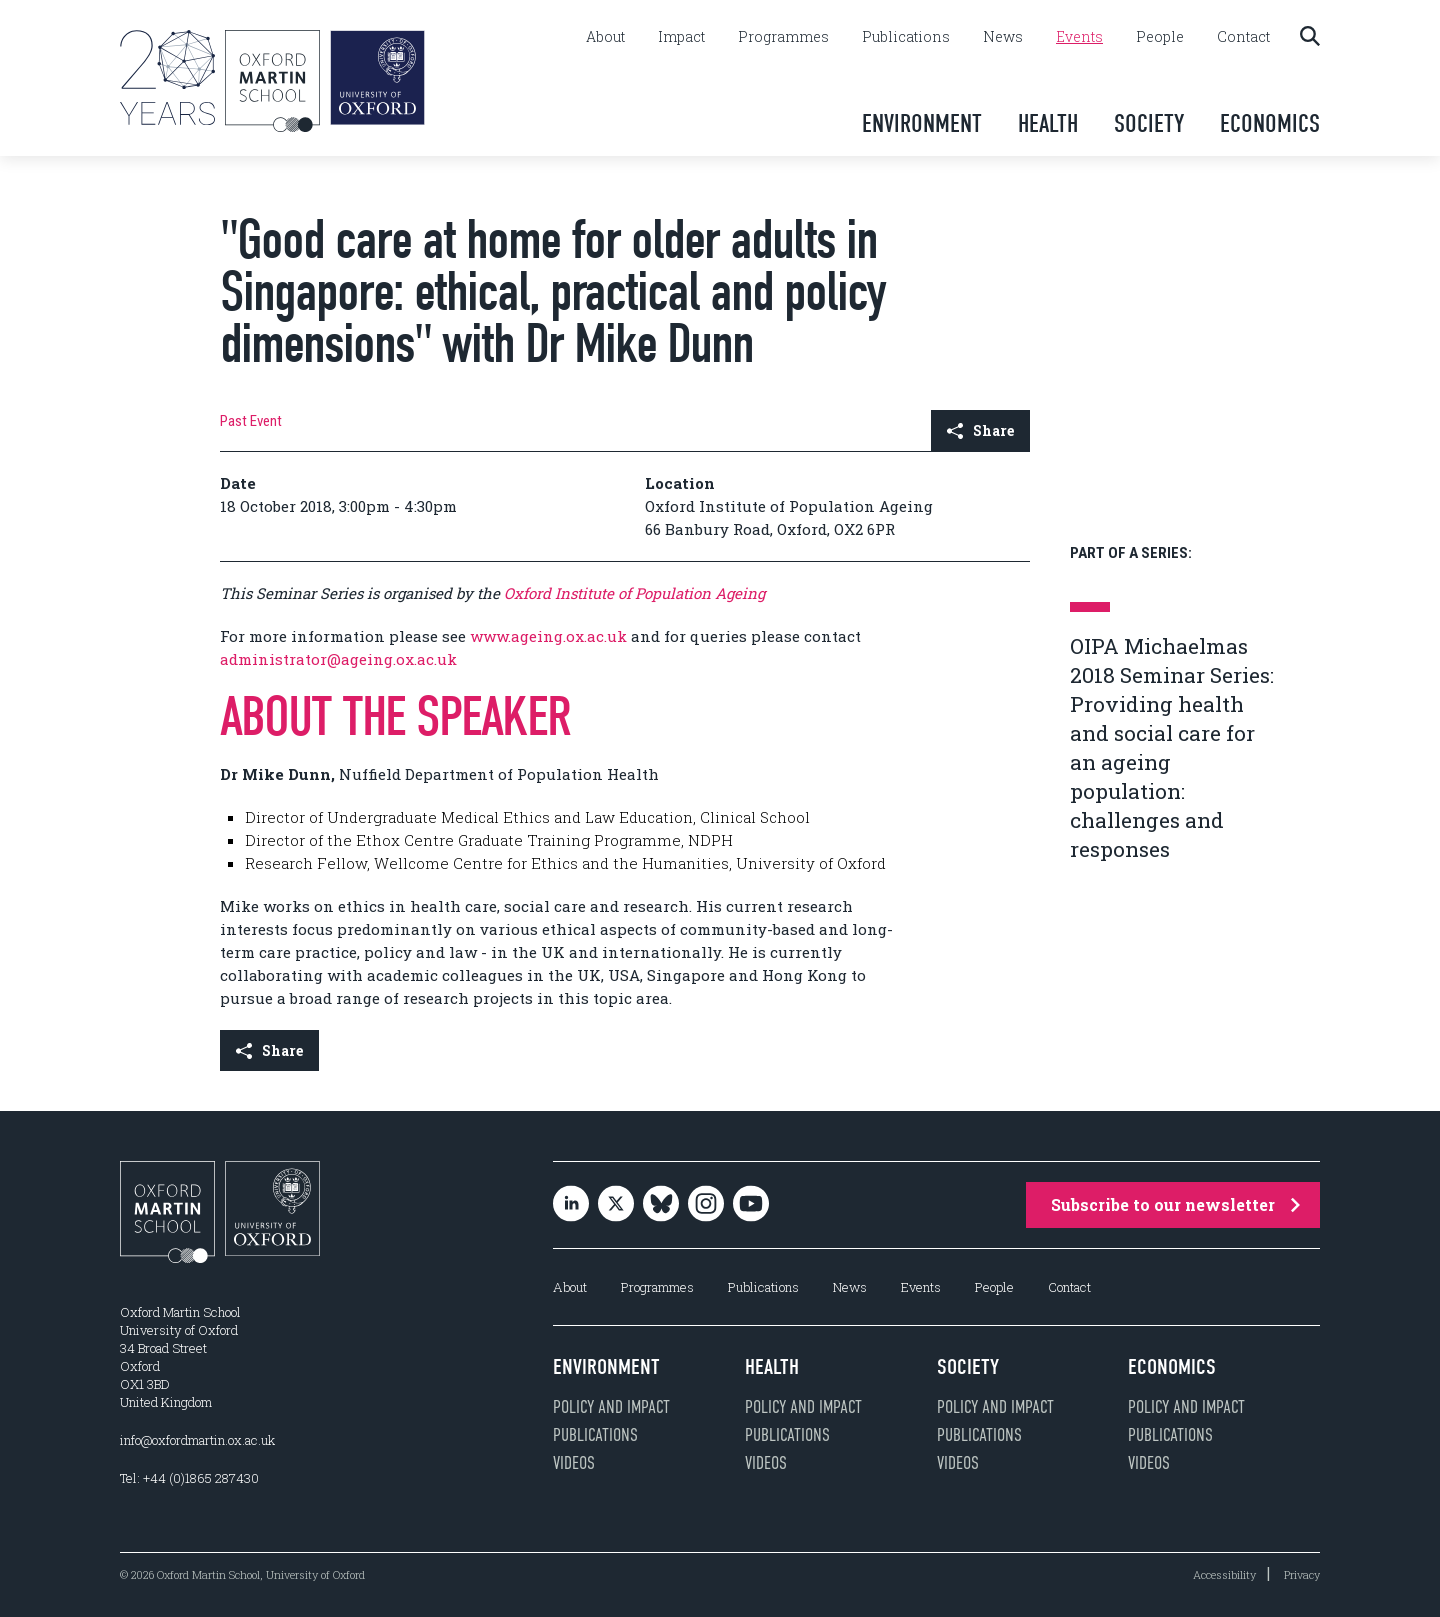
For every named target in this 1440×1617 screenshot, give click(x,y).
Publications (906, 37)
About (605, 37)
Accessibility (1224, 1574)
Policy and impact (611, 1407)
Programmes (783, 37)
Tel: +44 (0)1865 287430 (189, 1478)
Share (980, 430)
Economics (1270, 123)
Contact (1243, 37)
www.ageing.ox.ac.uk (548, 636)
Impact (681, 37)
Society (1149, 123)
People (1160, 37)
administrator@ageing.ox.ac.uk (338, 659)
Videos (574, 1463)
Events (1079, 37)
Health (1048, 123)
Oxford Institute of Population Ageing (634, 593)
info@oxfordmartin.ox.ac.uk (197, 1440)
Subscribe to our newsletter (1175, 1204)
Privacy (1302, 1574)
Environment (922, 123)
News (1003, 37)
